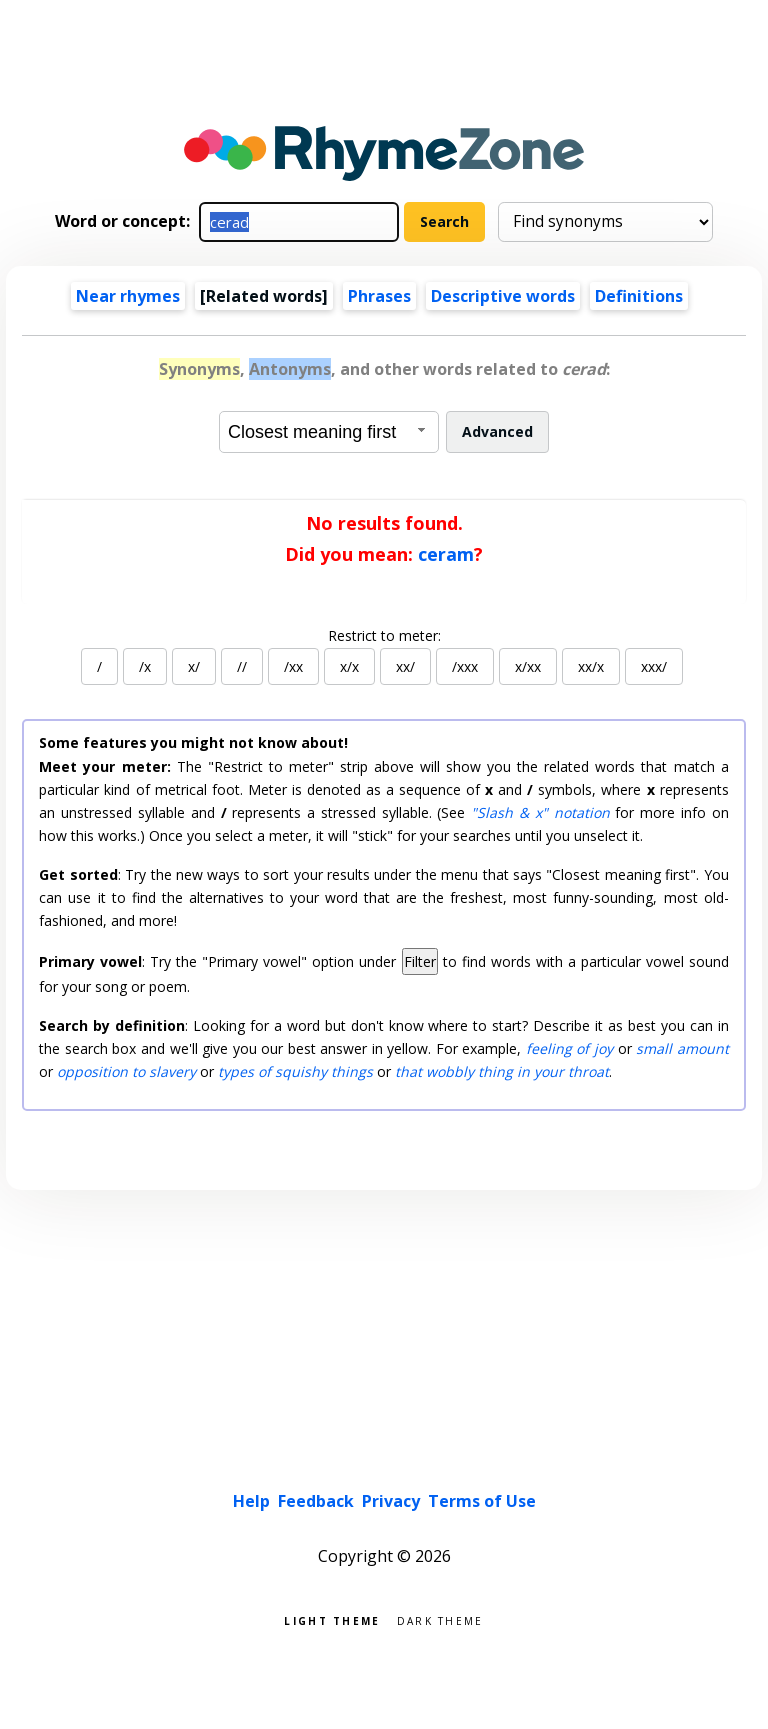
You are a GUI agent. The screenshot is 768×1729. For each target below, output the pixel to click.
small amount (682, 1048)
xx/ (405, 666)
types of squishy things (295, 1071)
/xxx (465, 666)
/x (145, 666)
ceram (446, 554)
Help (251, 1501)
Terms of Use (482, 1501)
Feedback (316, 1501)
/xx (293, 666)
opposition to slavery (126, 1071)
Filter (420, 961)
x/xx (528, 666)
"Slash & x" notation (540, 812)
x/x (349, 666)
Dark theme (440, 1619)
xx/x (591, 666)
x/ (194, 666)
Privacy (391, 1501)
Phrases (379, 296)
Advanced (497, 431)
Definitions (639, 296)
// (242, 666)
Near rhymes (128, 296)
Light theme (332, 1619)
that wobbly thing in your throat (502, 1071)
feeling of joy (569, 1048)
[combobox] (329, 432)
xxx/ (654, 666)
